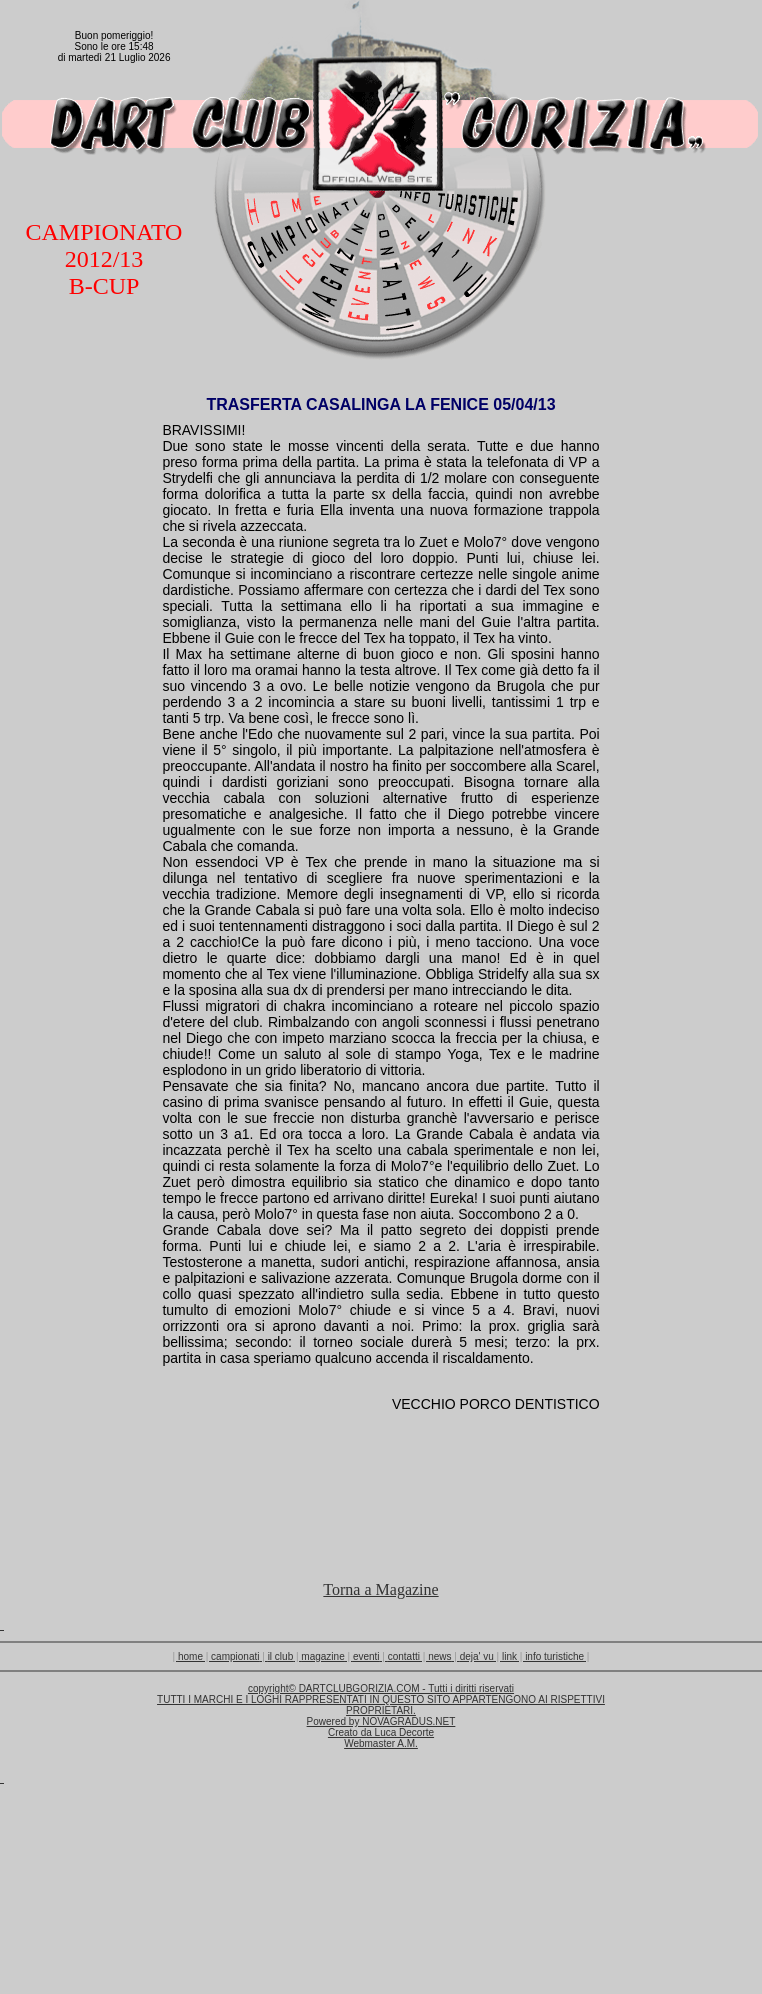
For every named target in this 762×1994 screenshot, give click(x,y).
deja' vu (477, 1656)
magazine (322, 1656)
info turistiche (554, 1656)
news (439, 1656)
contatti (404, 1656)
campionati (235, 1656)
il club (281, 1656)
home (190, 1656)
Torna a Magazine (380, 1589)
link (509, 1656)
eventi (366, 1656)
